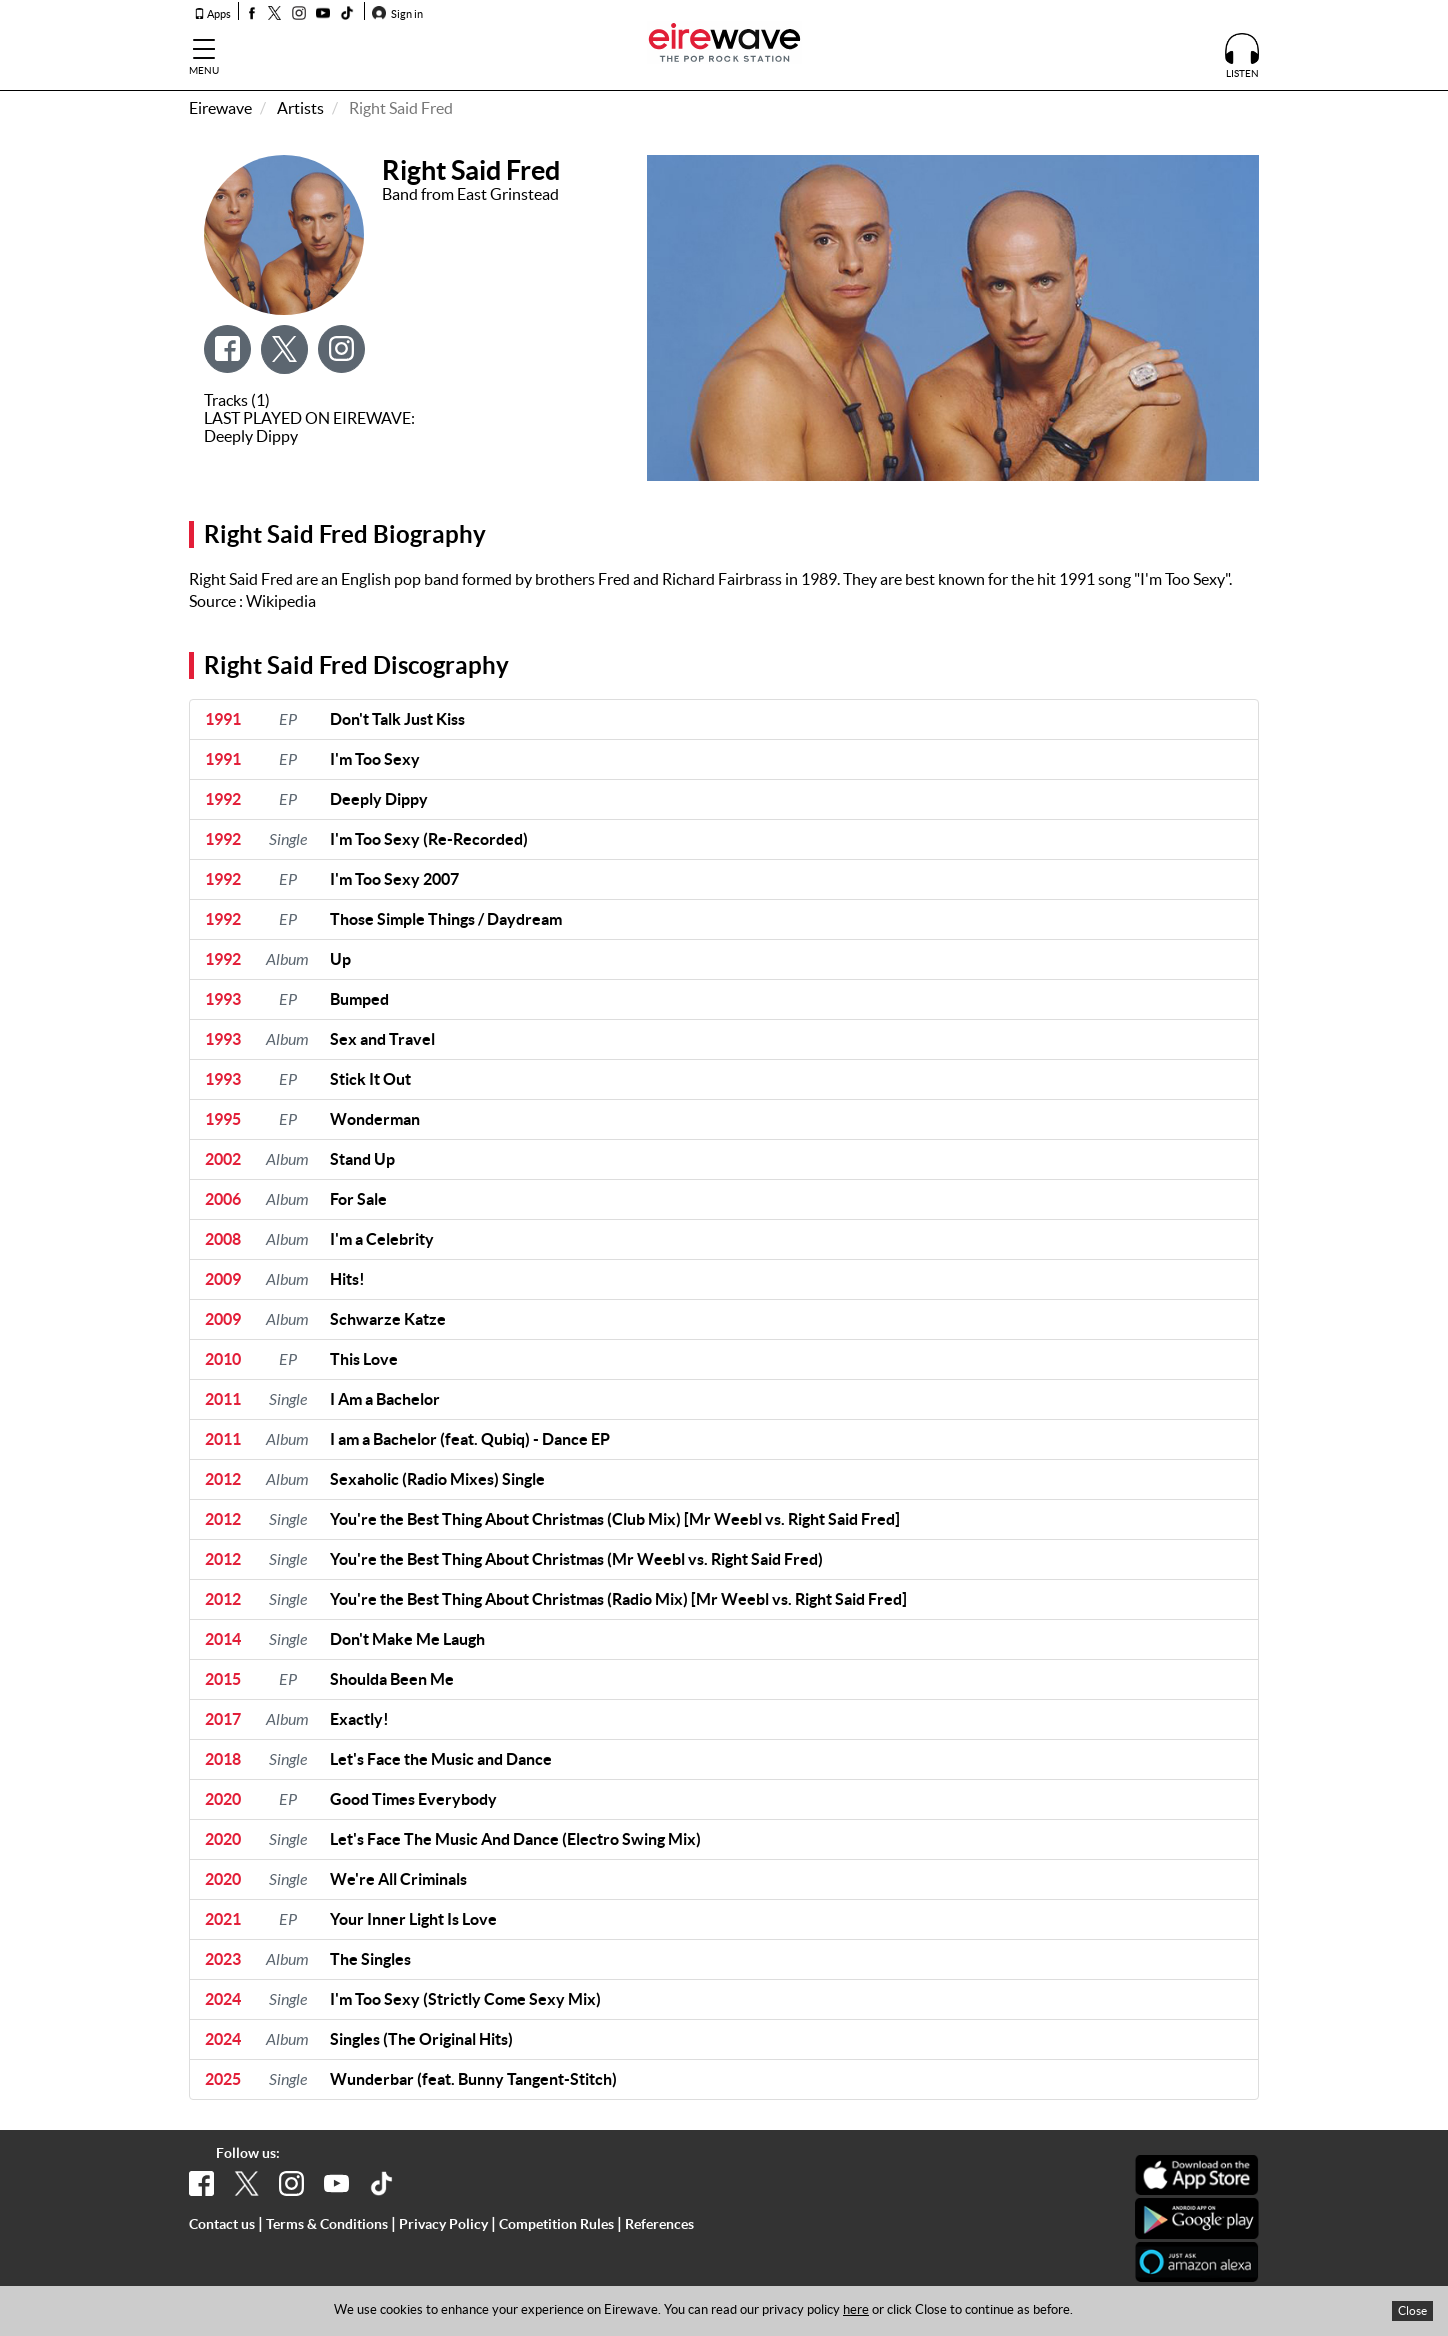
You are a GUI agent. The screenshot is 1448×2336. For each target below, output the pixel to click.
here (856, 2309)
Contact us (222, 2224)
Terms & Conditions (327, 2224)
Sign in (397, 14)
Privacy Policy (443, 2224)
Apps (212, 14)
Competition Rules (556, 2224)
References (659, 2224)
